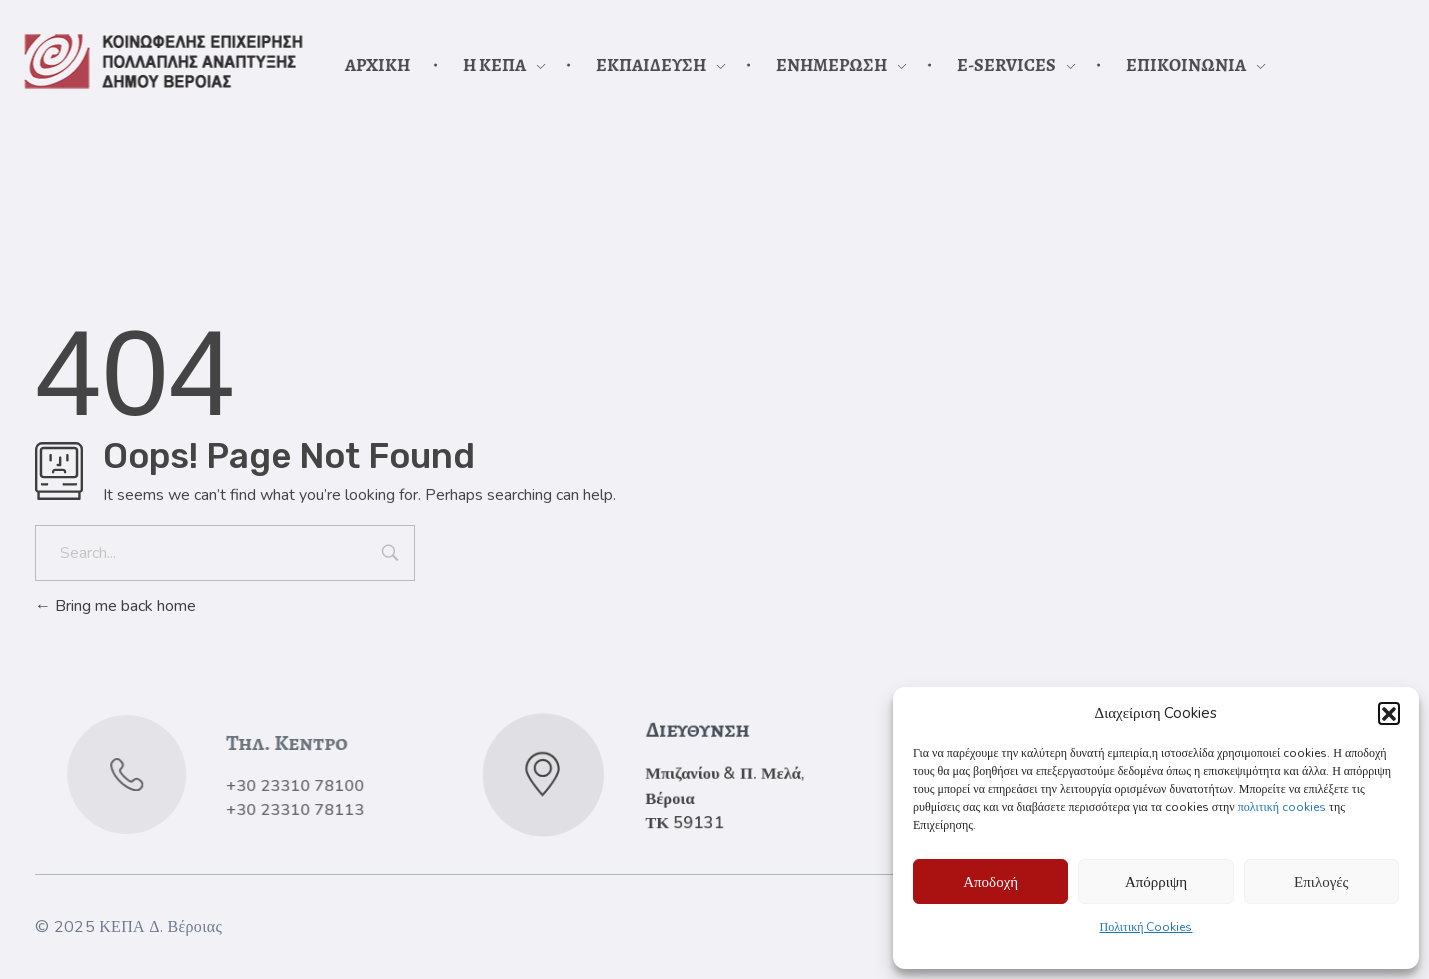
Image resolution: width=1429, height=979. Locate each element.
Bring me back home (115, 606)
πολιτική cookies (1282, 807)
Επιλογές (1321, 882)
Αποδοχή (990, 882)
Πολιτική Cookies (1146, 927)
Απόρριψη (1156, 882)
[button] (1389, 713)
